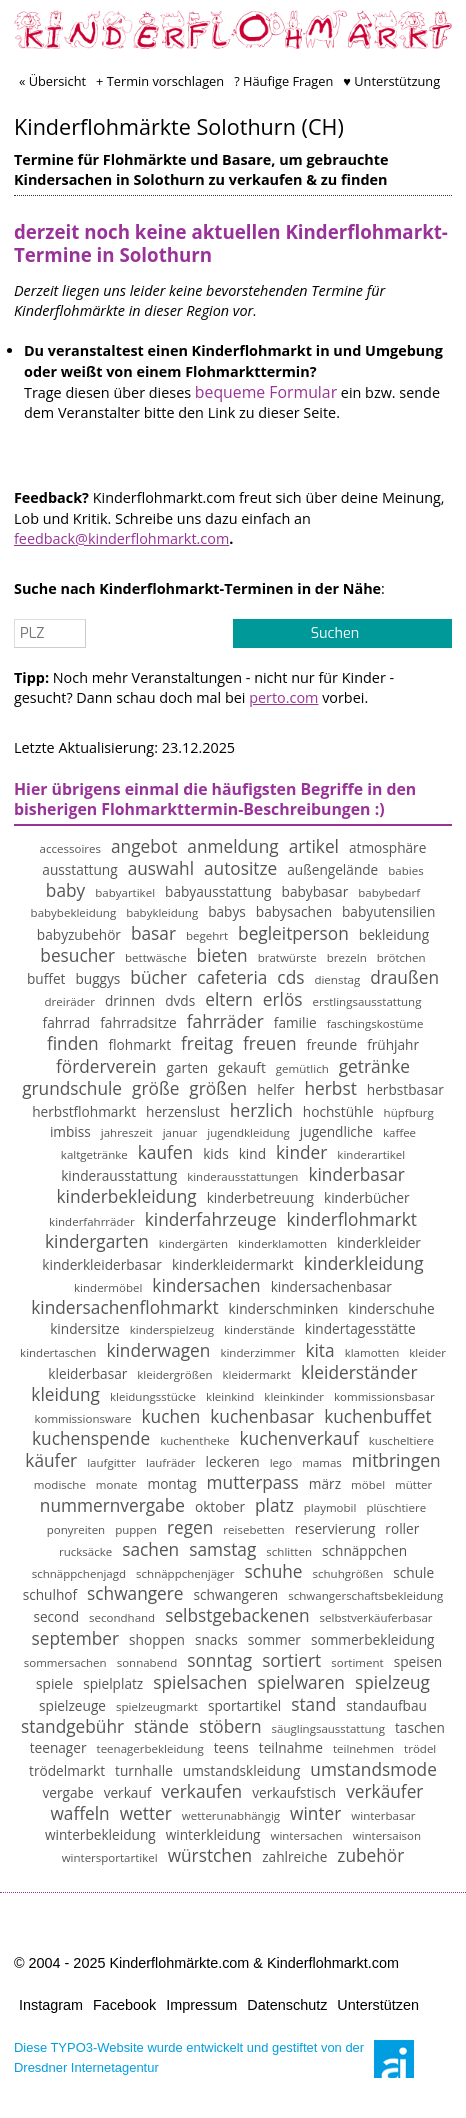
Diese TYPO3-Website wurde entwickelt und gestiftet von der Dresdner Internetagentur (189, 2057)
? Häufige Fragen (283, 81)
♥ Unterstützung (391, 81)
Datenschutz (287, 2005)
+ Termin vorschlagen (160, 81)
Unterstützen (378, 2005)
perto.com (283, 697)
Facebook (124, 2005)
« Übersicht (52, 81)
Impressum (201, 2005)
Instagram (51, 2005)
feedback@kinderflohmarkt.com (121, 538)
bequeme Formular (266, 392)
